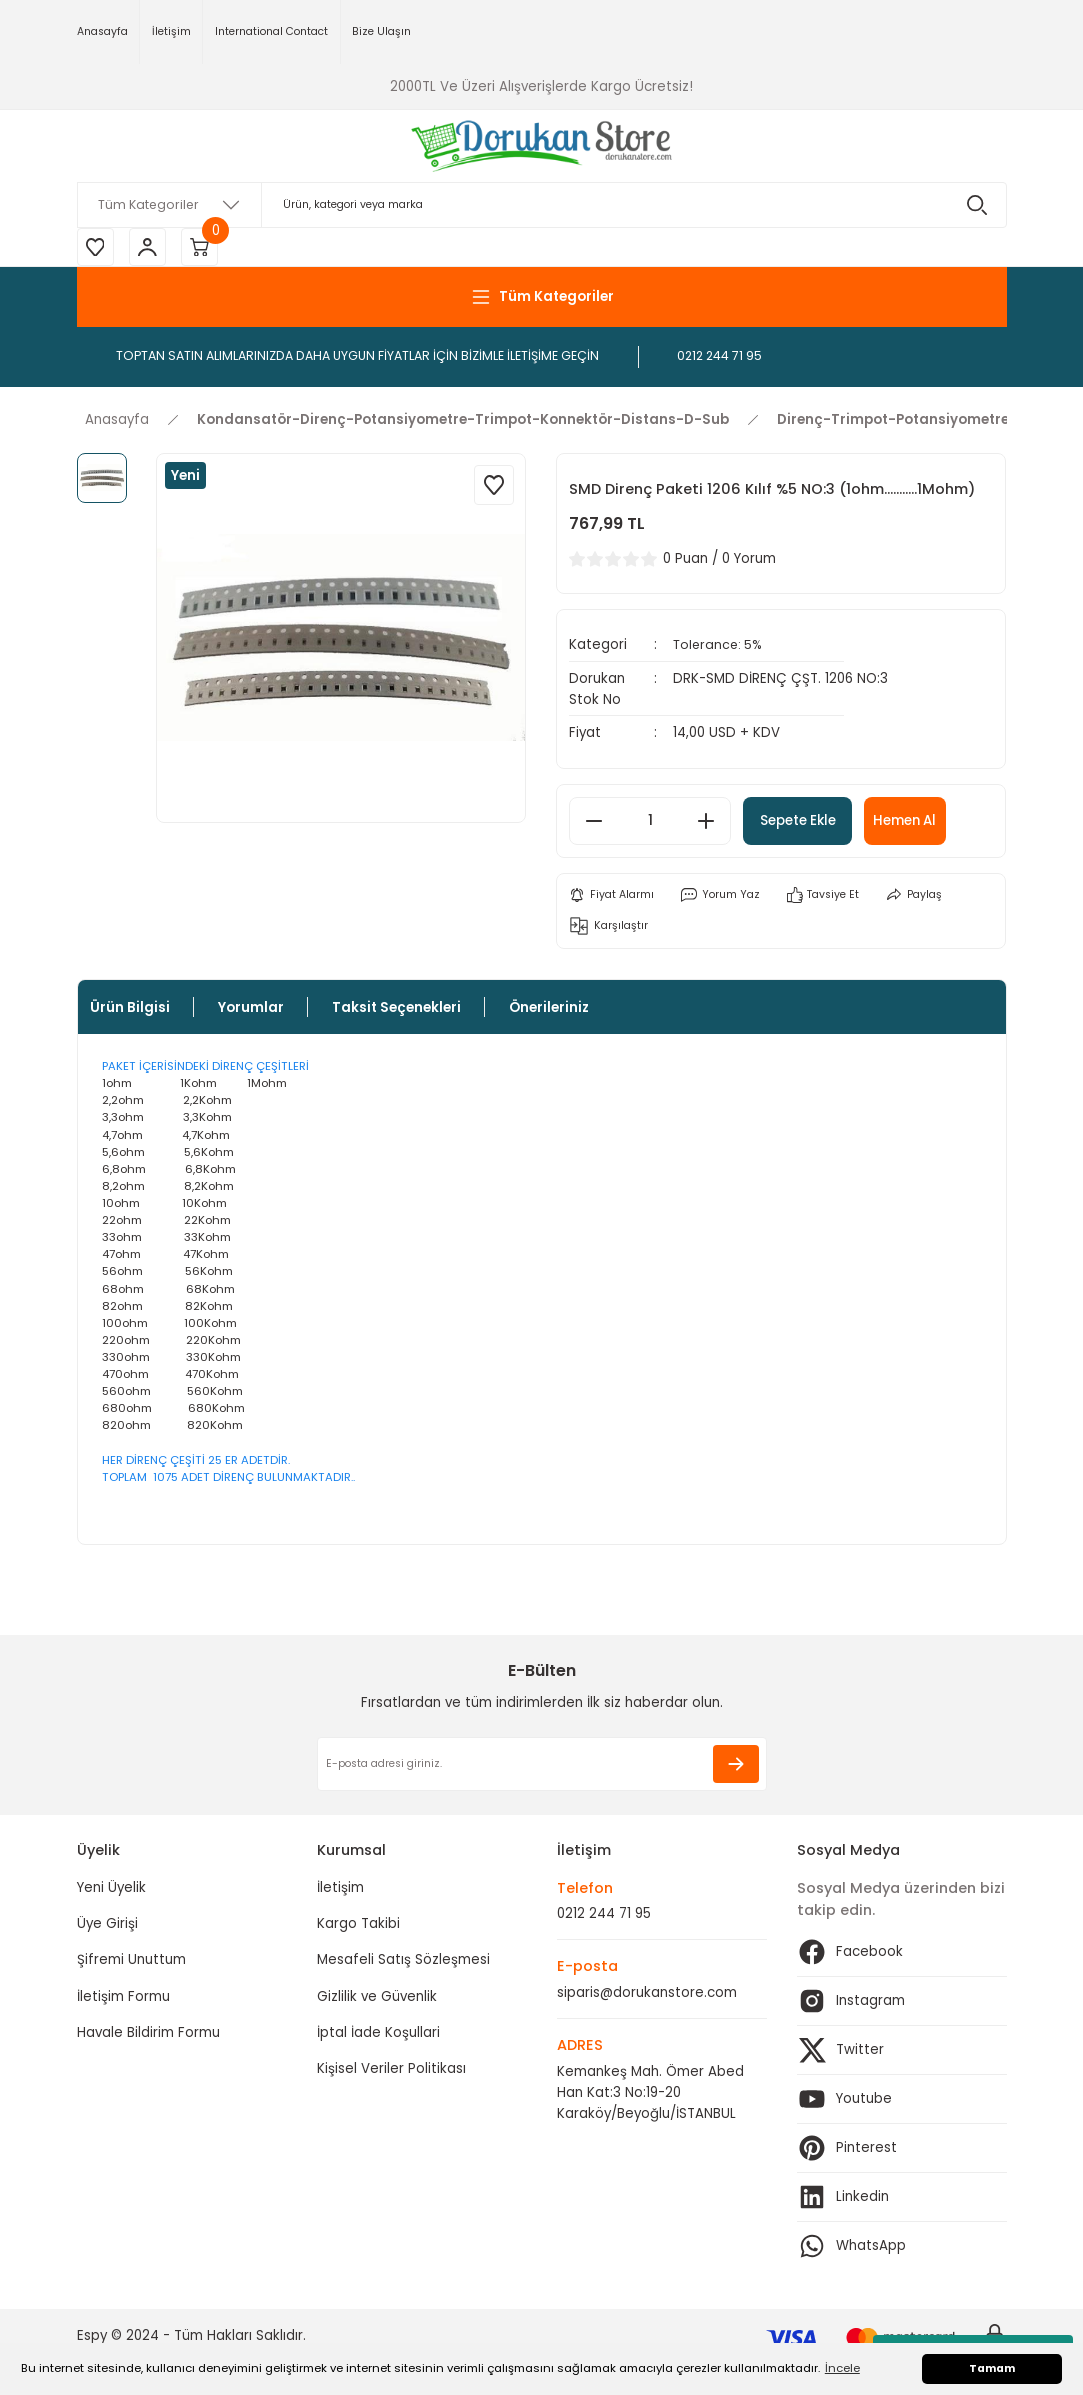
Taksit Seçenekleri (396, 1010)
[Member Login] (152, 248)
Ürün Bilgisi (130, 1010)
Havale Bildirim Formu (148, 2035)
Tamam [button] (992, 2368)
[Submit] (736, 1768)
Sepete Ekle (807, 823)
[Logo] (541, 146)
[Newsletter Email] (542, 1768)
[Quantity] (650, 823)
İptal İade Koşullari (378, 2035)
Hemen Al (929, 823)
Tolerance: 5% (720, 647)
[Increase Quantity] (706, 823)
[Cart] (207, 248)
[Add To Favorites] (494, 487)
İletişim (340, 1890)
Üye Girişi (107, 1927)
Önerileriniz (549, 1010)
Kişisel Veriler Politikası (391, 2072)
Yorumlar (251, 1010)
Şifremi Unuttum (131, 1963)
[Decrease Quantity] (594, 823)
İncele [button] (842, 2368)
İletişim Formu (123, 1999)
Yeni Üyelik (111, 1890)
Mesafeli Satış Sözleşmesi (403, 1963)
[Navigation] (542, 299)
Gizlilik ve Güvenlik (377, 1999)
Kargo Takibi (358, 1927)
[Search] (542, 205)
